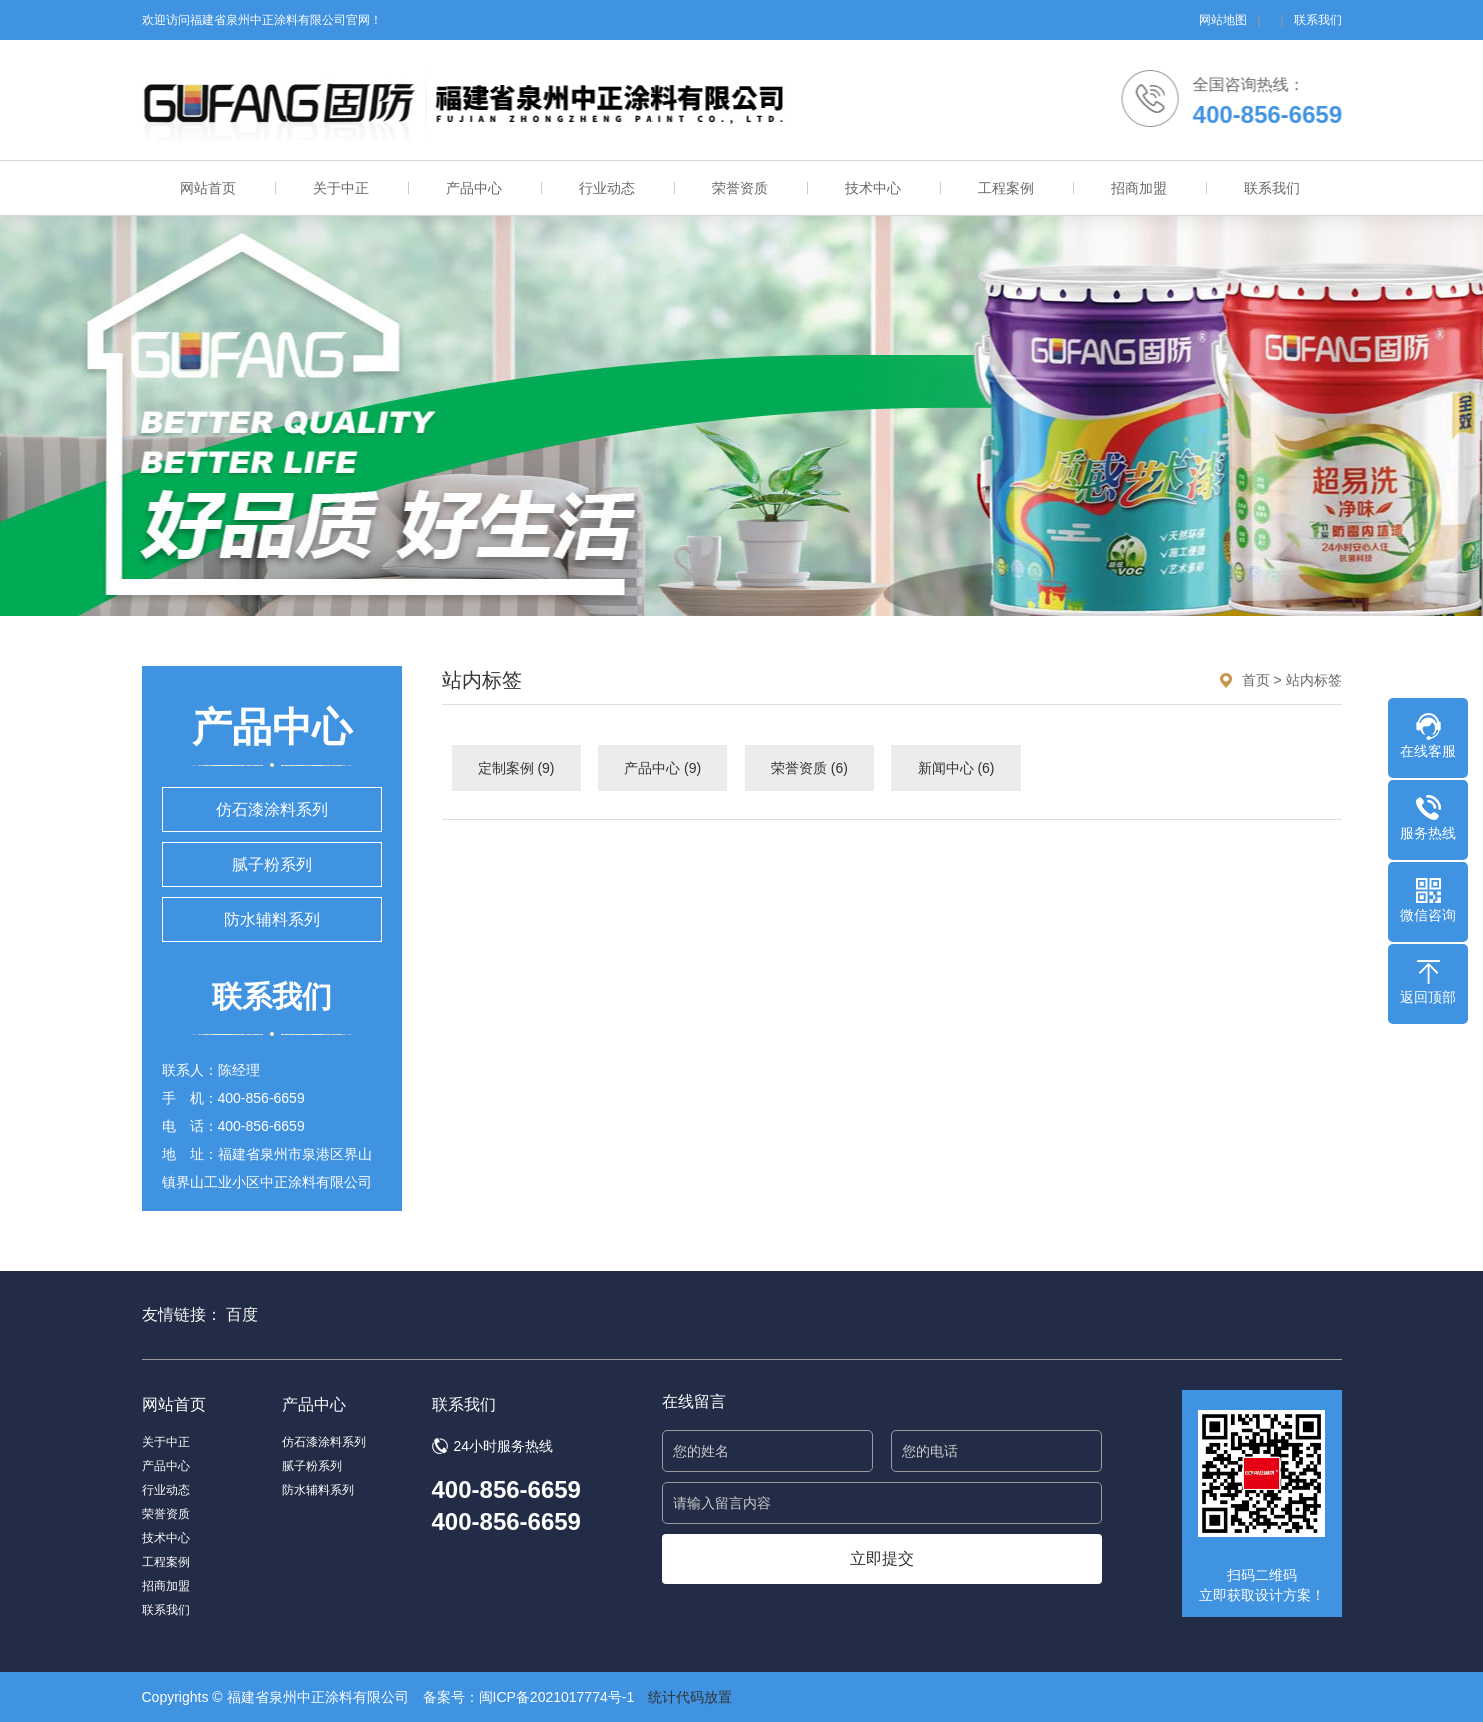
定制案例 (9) (516, 768)
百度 (242, 1314)
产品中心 (474, 188)
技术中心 (873, 188)
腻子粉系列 (272, 864)
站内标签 (1314, 680)
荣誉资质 (740, 188)
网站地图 (1223, 20)
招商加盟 (1139, 188)
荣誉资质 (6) (809, 768)
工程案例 (1006, 188)
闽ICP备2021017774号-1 (557, 1697)
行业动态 (607, 188)
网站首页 (208, 188)
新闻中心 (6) (956, 768)
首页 (1256, 680)
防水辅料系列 (272, 919)
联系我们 (1318, 20)
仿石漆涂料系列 (272, 809)
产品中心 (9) (662, 768)
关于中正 (341, 188)
